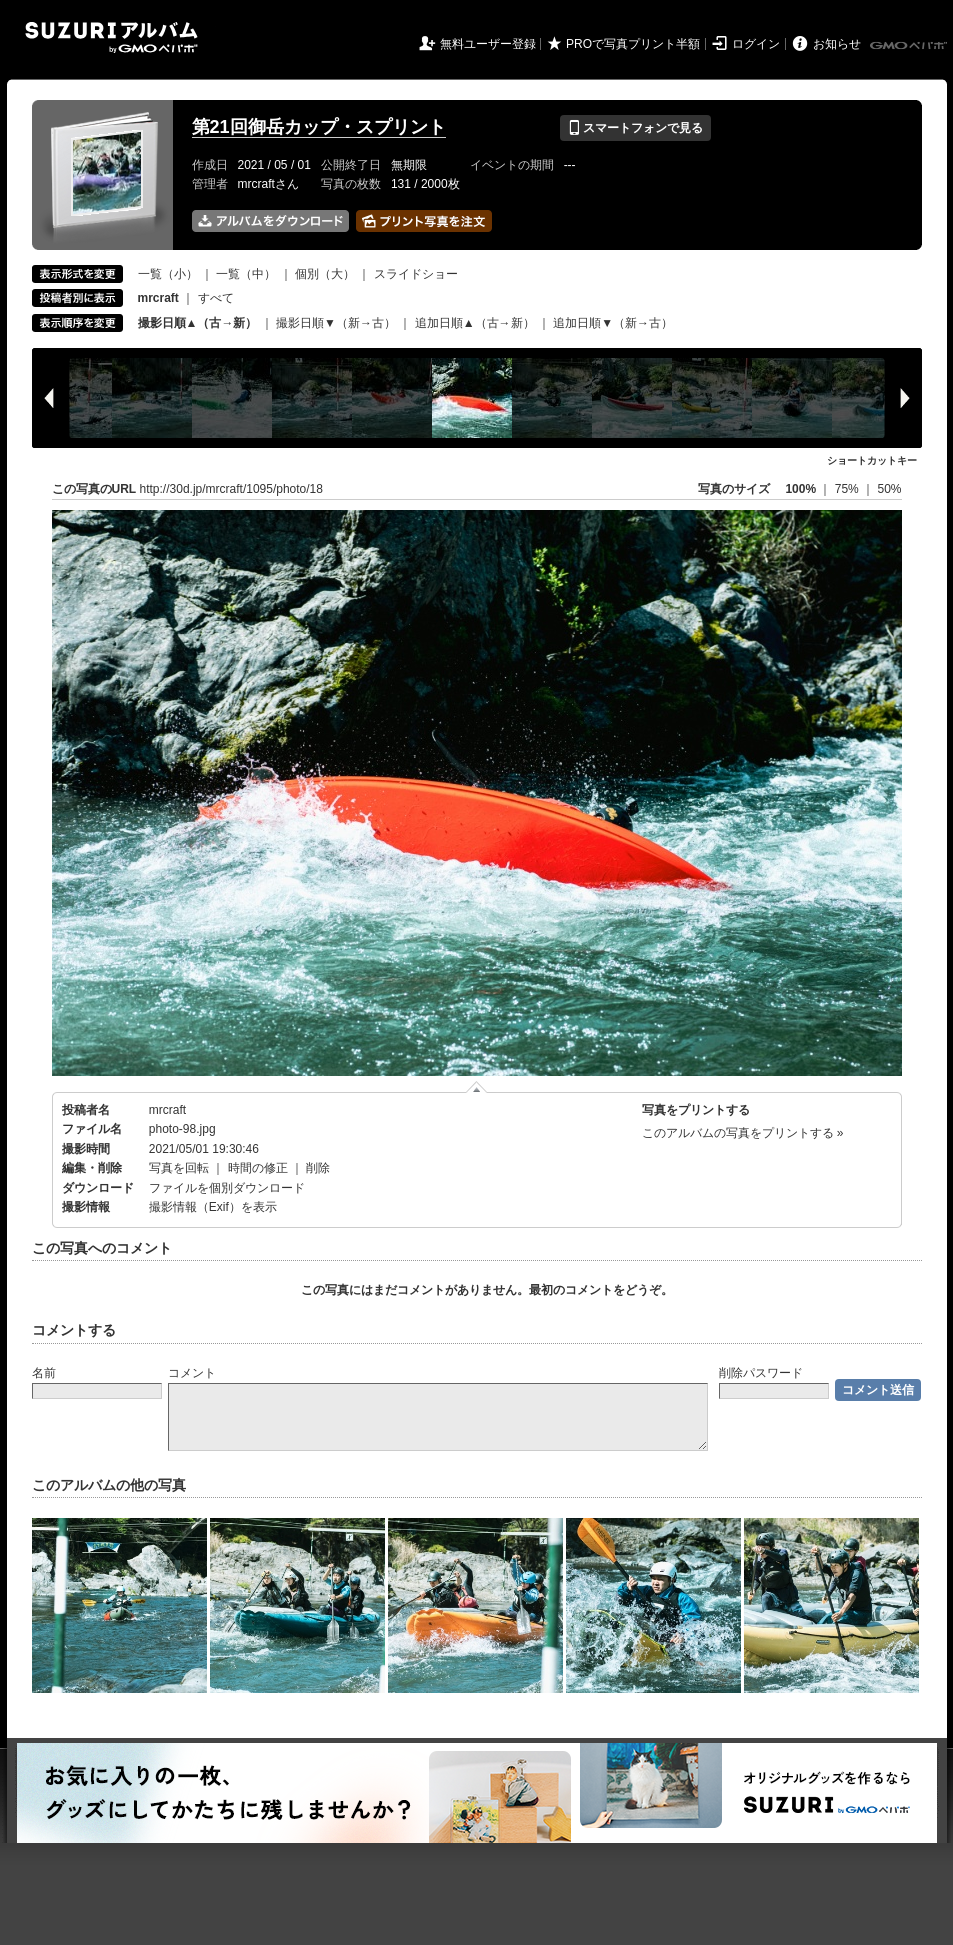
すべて (216, 298)
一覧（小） (168, 274)
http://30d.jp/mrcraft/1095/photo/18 (231, 489)
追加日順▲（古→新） (475, 323)
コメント (192, 1373)
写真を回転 (179, 1168)
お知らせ (837, 44)
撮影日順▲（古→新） (198, 323)
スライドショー (416, 274)
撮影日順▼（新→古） (336, 323)
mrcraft (167, 1110)
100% (800, 489)
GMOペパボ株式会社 (910, 46)
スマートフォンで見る (635, 128)
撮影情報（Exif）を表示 (213, 1207)
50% (889, 489)
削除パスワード (761, 1373)
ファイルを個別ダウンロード (227, 1188)
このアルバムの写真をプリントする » (743, 1133)
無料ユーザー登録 (488, 44)
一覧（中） (246, 274)
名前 (44, 1373)
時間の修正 (258, 1168)
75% (848, 489)
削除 (318, 1168)
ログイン (756, 44)
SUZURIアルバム (111, 37)
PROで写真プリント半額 (633, 44)
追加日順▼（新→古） (613, 323)
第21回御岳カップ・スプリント (319, 127)
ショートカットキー (872, 460)
